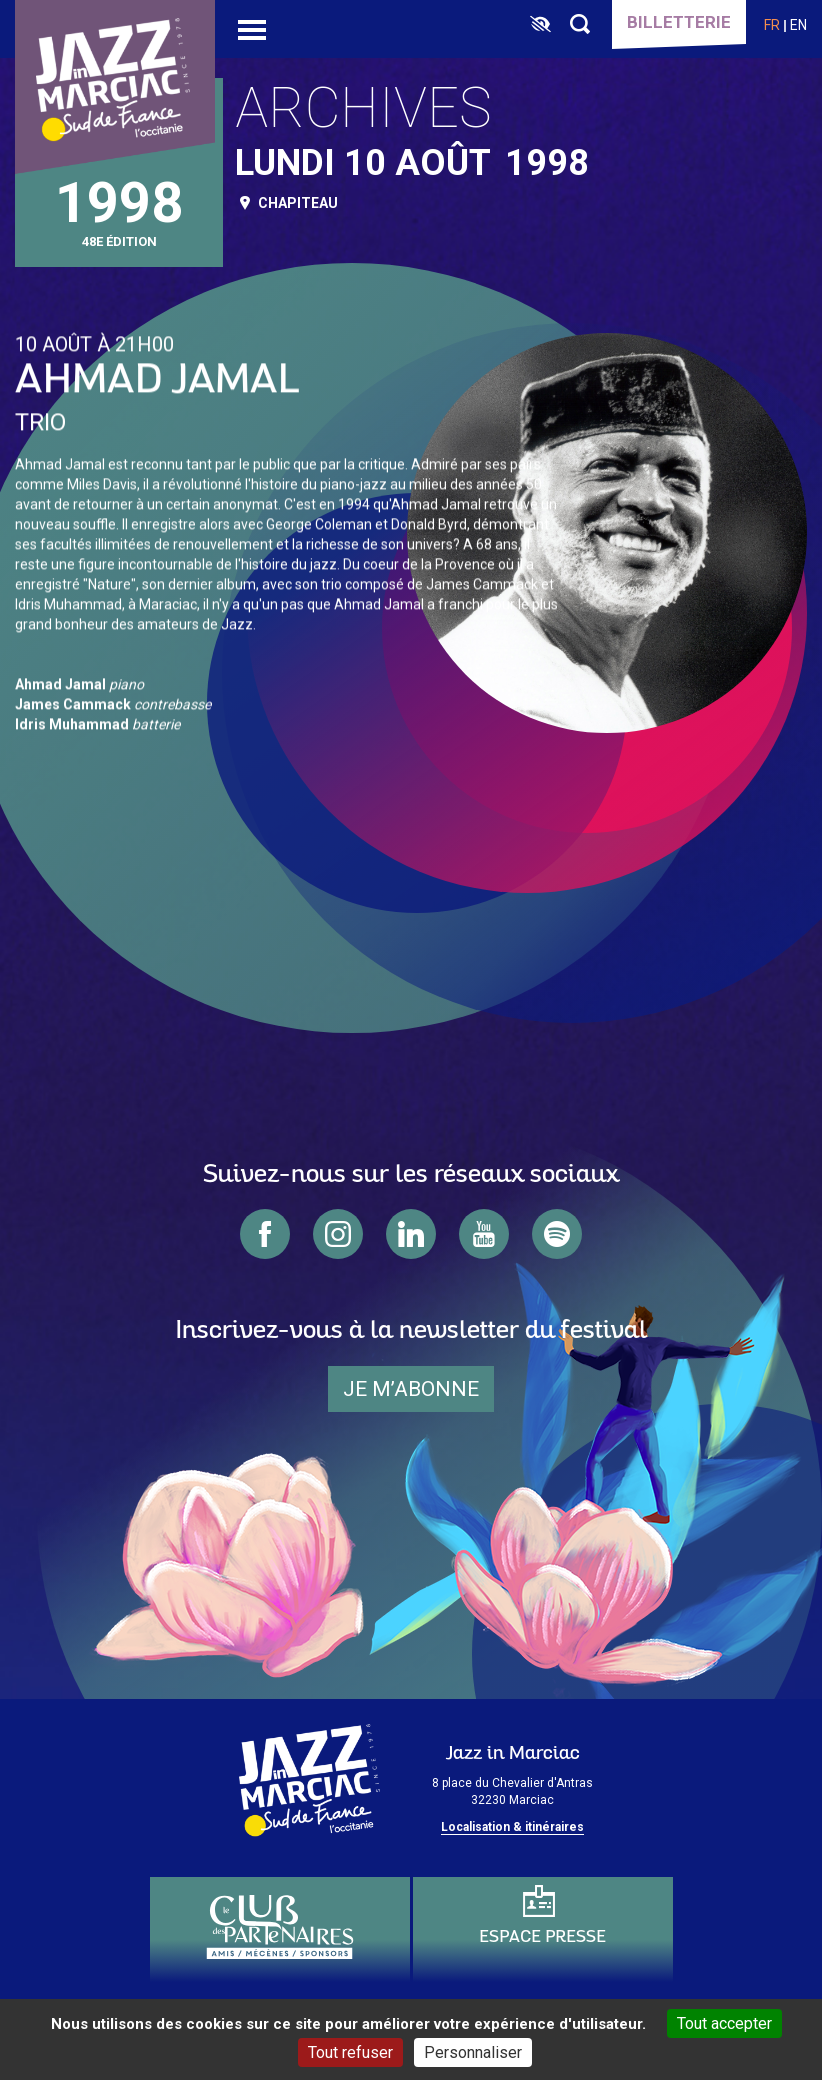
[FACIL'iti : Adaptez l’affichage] (540, 25)
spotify (557, 1234)
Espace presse (542, 1937)
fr (772, 25)
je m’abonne (411, 1389)
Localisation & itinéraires (512, 1827)
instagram (338, 1234)
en (798, 25)
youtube (484, 1234)
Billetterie (679, 22)
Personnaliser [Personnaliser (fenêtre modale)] (473, 2052)
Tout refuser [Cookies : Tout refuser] (350, 2052)
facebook (265, 1234)
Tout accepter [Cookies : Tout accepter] (724, 2023)
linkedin (411, 1234)
